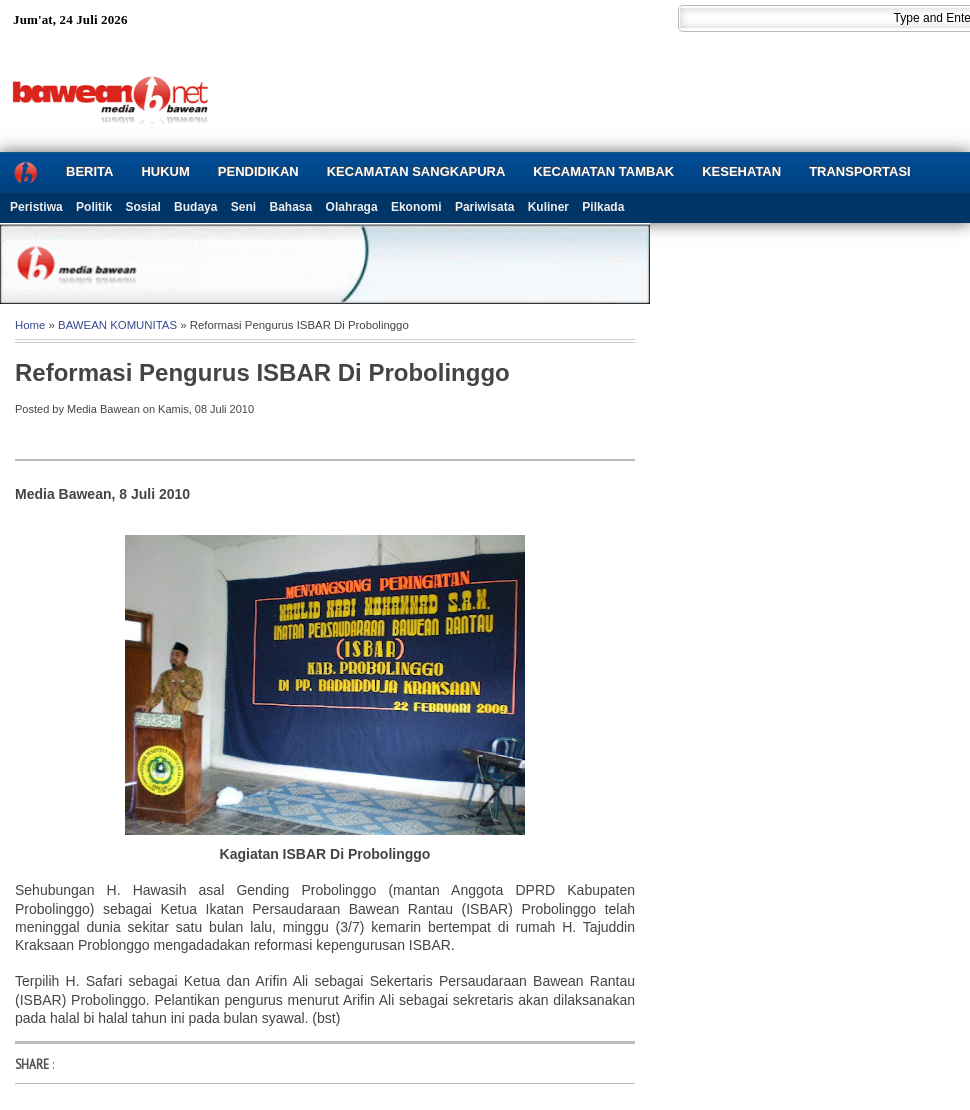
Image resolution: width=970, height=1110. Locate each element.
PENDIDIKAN (258, 171)
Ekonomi (416, 207)
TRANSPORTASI (860, 171)
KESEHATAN (741, 171)
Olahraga (352, 207)
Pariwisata (484, 207)
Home (30, 325)
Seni (243, 207)
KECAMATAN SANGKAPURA (416, 171)
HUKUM (165, 171)
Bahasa (291, 207)
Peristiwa (36, 207)
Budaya (195, 207)
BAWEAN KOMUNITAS (117, 325)
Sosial (142, 207)
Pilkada (603, 207)
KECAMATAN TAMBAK (603, 171)
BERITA (89, 171)
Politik (94, 207)
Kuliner (548, 207)
